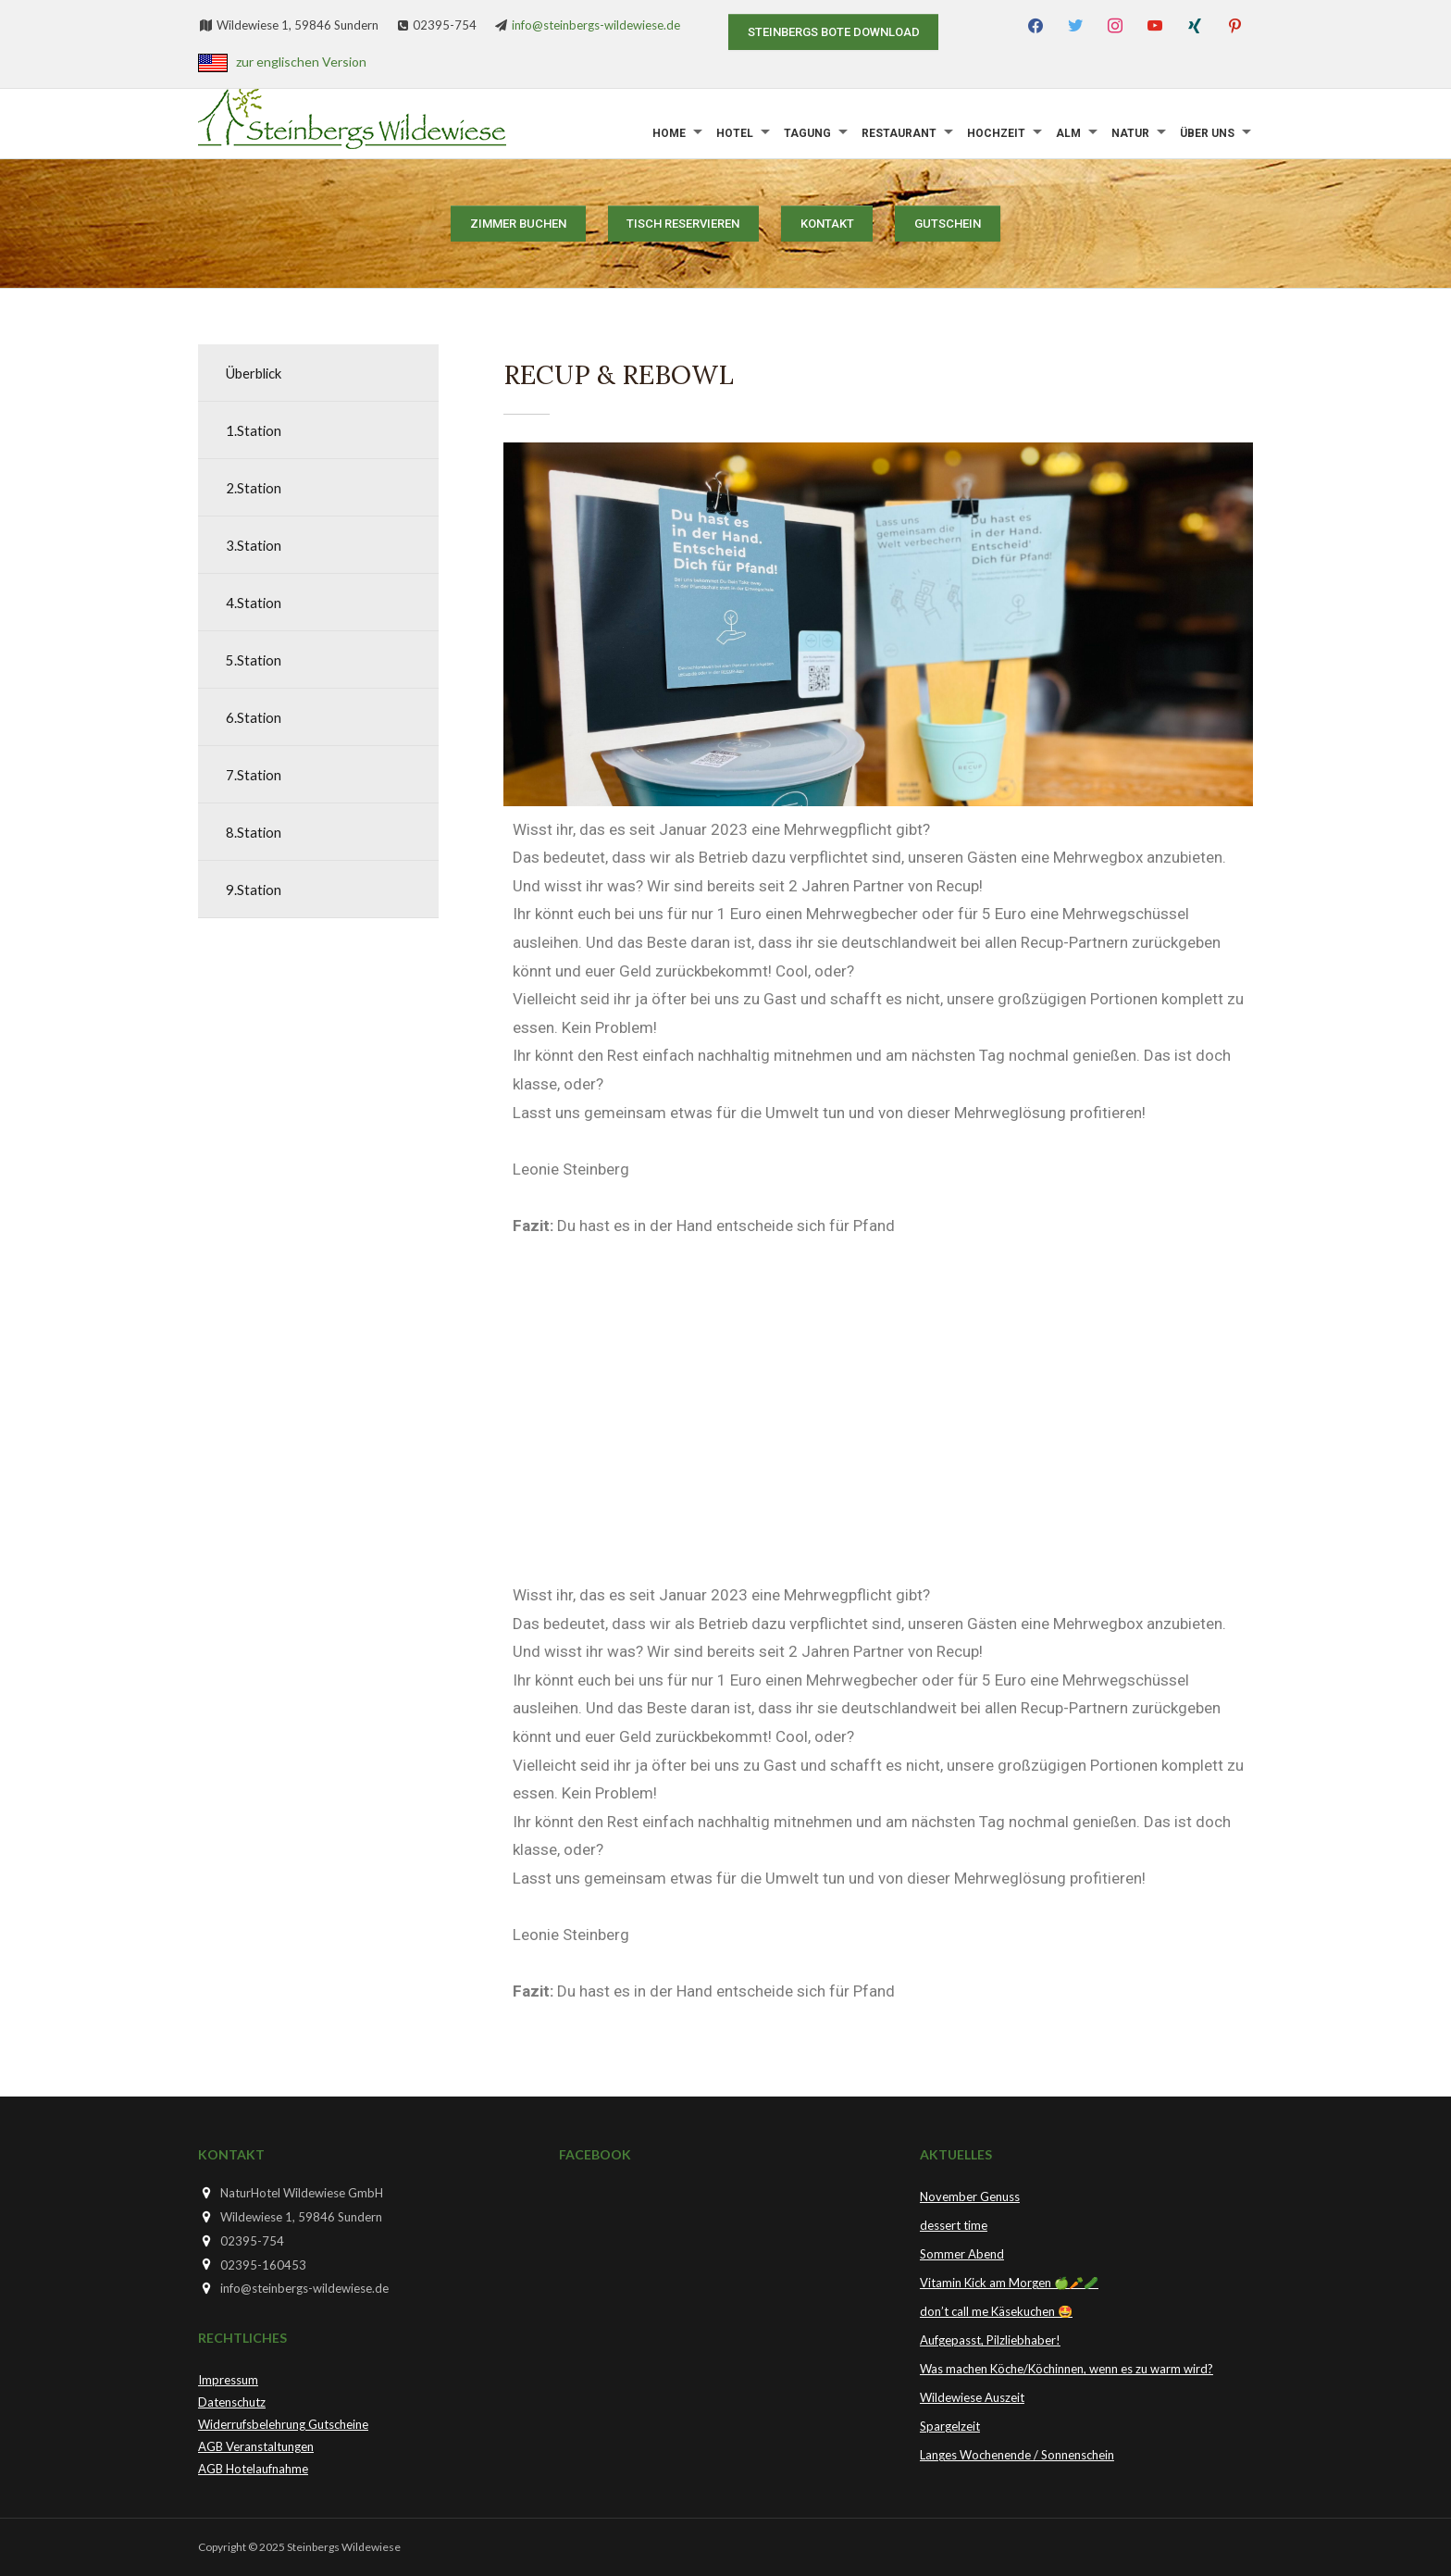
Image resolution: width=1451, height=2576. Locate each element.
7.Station (254, 774)
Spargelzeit (950, 2426)
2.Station (254, 487)
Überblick (258, 372)
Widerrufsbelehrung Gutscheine (283, 2424)
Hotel (734, 133)
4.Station (254, 602)
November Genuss (970, 2196)
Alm (1068, 133)
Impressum (228, 2379)
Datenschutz (232, 2402)
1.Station (254, 430)
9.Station (254, 889)
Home (669, 133)
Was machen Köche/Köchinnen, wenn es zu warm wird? (1066, 2368)
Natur (1130, 133)
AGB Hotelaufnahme (253, 2468)
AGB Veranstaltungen (256, 2446)
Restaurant (899, 133)
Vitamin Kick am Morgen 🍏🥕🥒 (1009, 2282)
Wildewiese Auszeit (972, 2397)
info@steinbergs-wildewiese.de (596, 25)
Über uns (1207, 133)
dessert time (953, 2225)
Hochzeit (996, 133)
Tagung (807, 133)
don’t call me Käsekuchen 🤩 (996, 2311)
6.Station (254, 717)
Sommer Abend (962, 2253)
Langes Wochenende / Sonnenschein (1017, 2454)
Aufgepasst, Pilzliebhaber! (990, 2340)
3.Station (254, 545)
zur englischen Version (301, 61)
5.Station (254, 659)
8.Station (254, 831)
